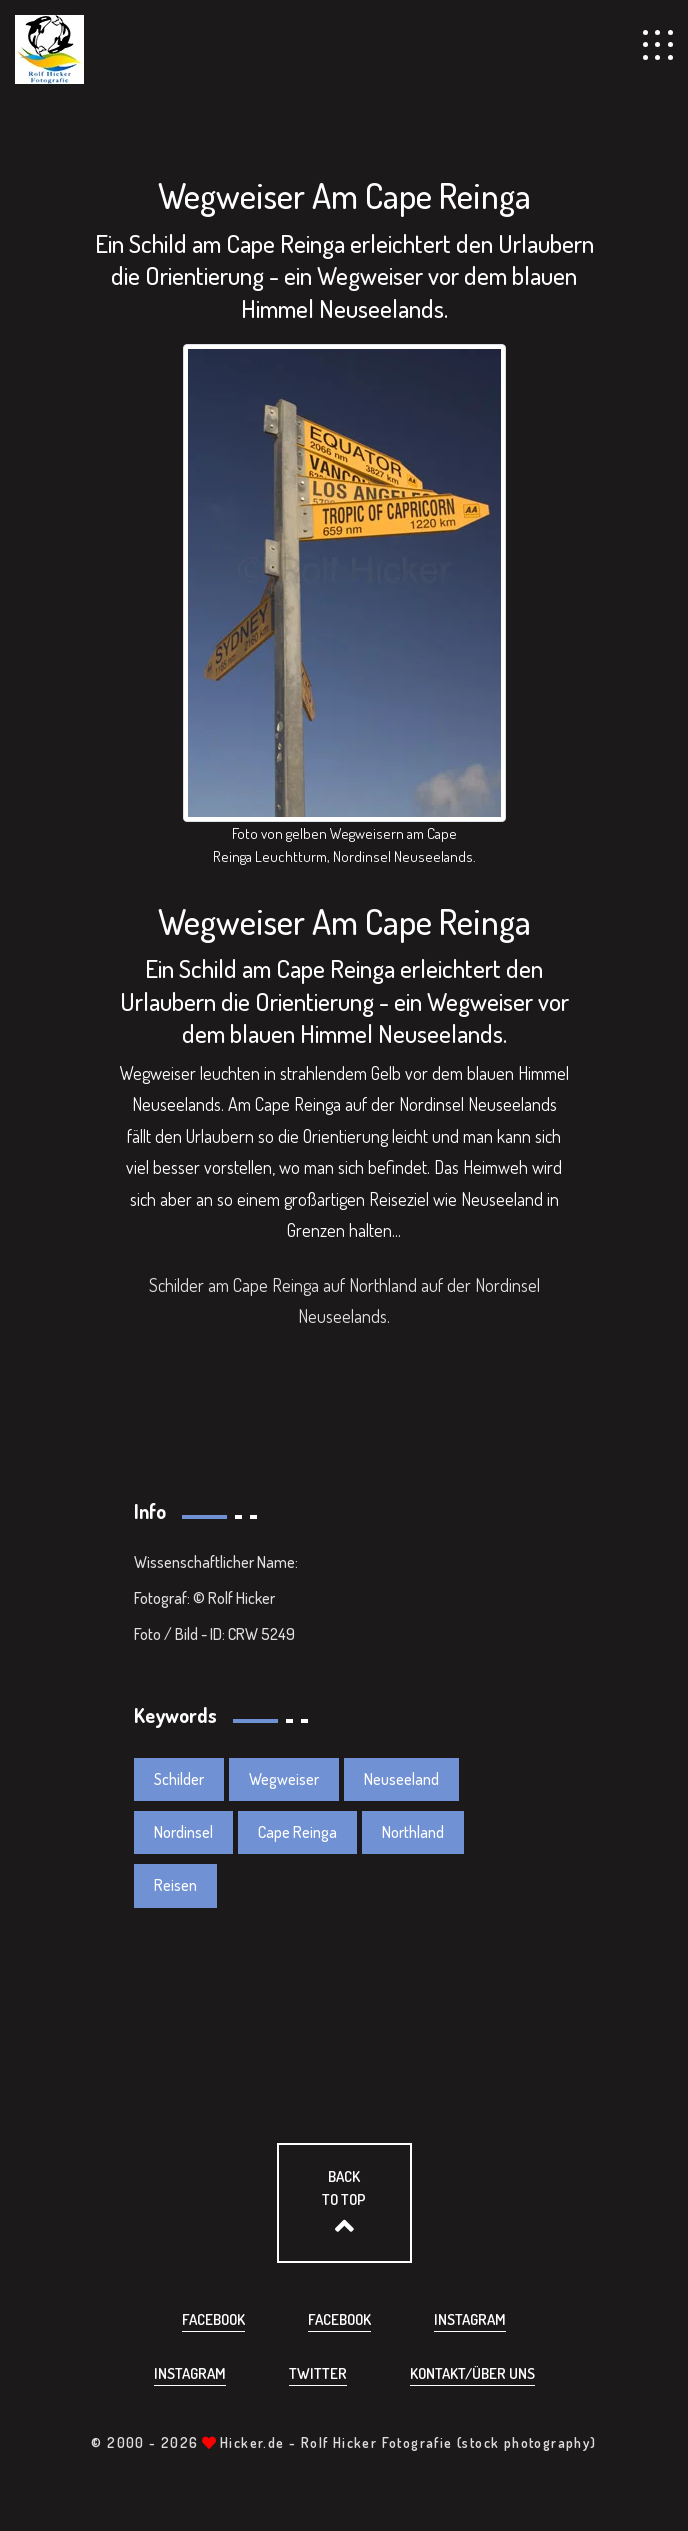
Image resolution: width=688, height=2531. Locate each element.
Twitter (318, 2373)
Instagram (470, 2319)
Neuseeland (401, 1779)
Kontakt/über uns (472, 2373)
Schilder (179, 1779)
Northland (413, 1832)
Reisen (175, 1885)
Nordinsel (183, 1832)
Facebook (213, 2319)
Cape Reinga (297, 1832)
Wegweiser (284, 1779)
